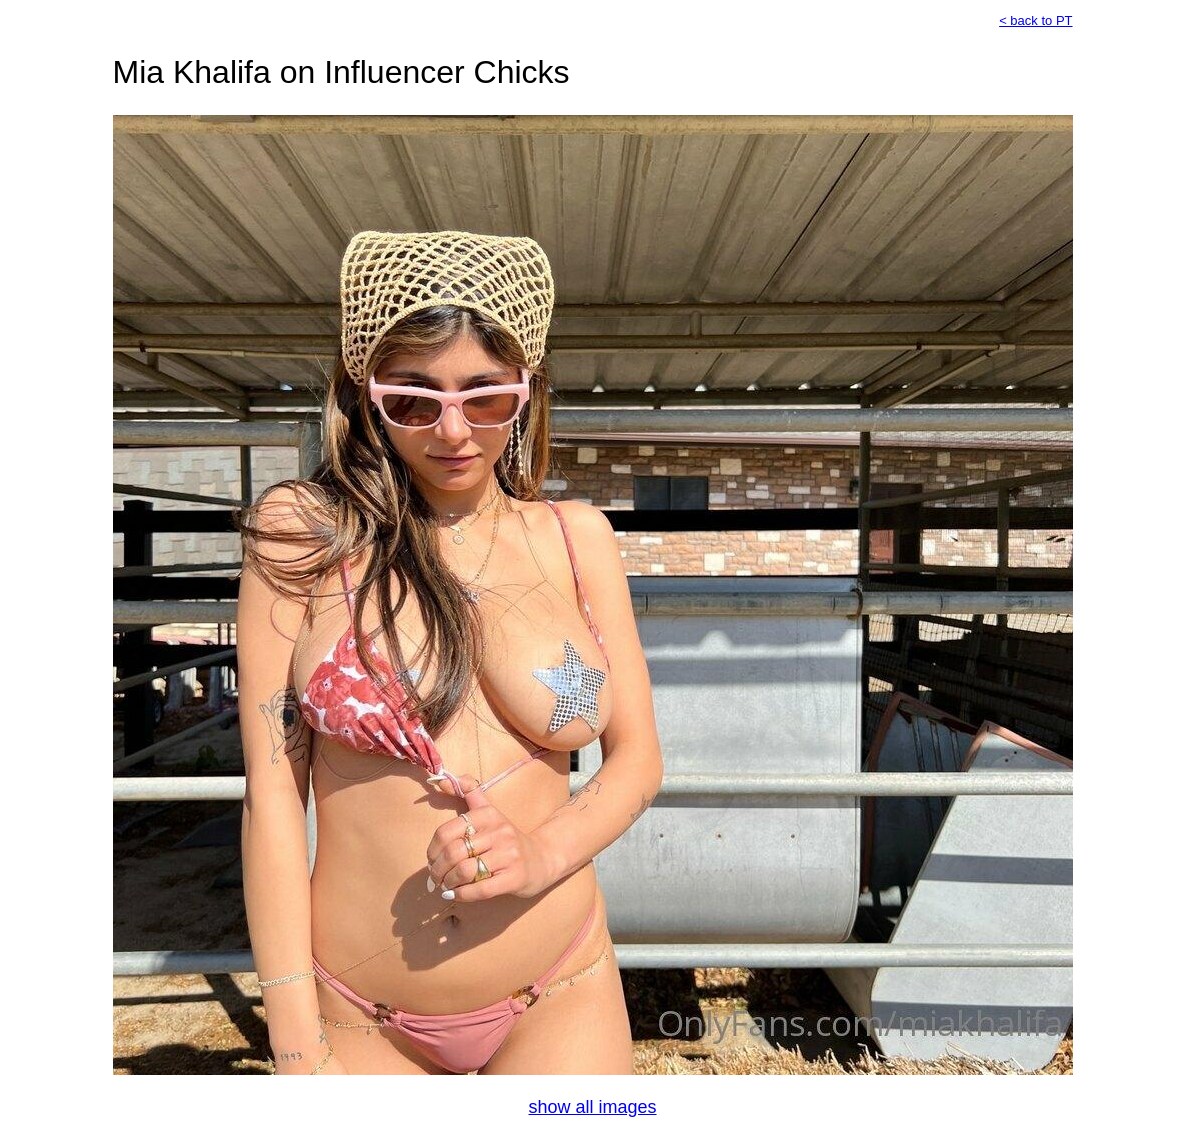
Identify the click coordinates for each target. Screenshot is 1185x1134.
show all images (592, 1107)
